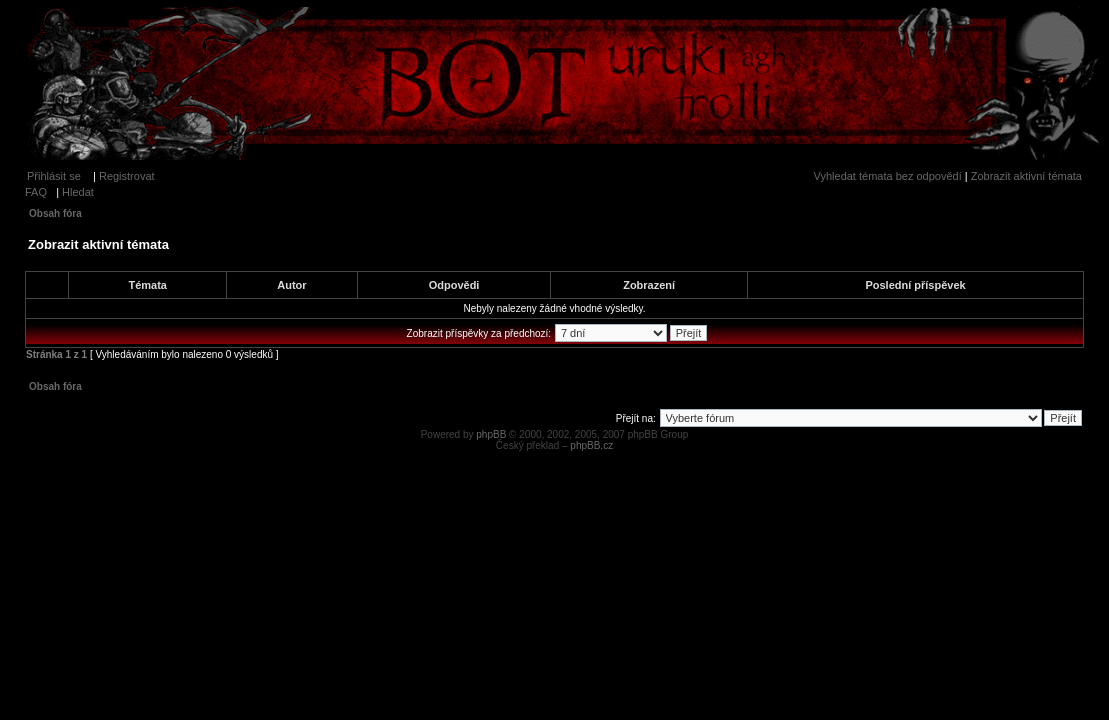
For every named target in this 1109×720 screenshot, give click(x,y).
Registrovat (127, 176)
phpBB (491, 434)
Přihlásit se (54, 176)
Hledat (78, 192)
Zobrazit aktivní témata (1026, 176)
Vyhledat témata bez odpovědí (888, 176)
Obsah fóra (55, 213)
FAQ (36, 192)
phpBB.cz (591, 445)
